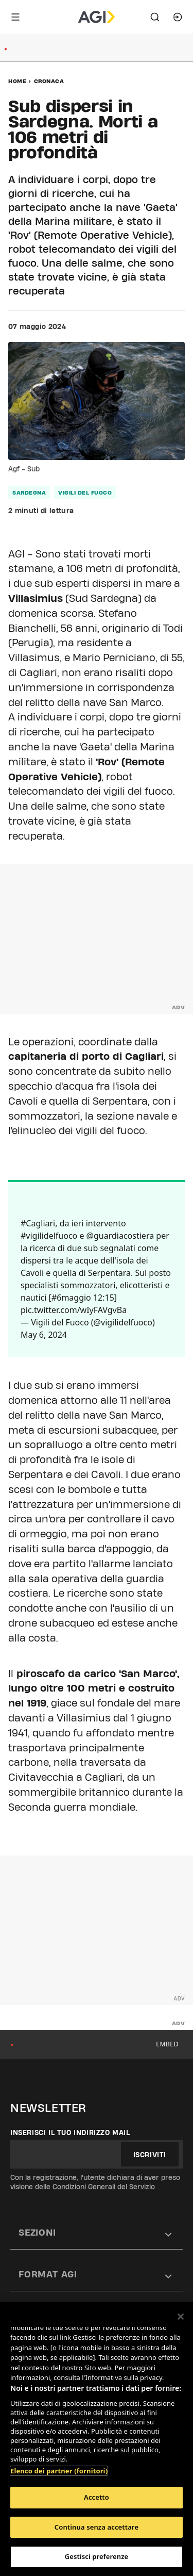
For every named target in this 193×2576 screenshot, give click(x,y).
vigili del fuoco (85, 492)
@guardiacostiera (120, 1235)
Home (17, 81)
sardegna (29, 492)
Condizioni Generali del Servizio (103, 2187)
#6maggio (71, 1297)
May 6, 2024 (44, 1334)
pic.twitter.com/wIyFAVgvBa (74, 1310)
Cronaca (49, 81)
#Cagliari (38, 1223)
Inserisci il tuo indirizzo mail (70, 2132)
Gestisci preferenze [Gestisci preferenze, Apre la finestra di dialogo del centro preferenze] (97, 2556)
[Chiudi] (180, 2316)
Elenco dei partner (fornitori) (59, 2470)
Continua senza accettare (96, 2527)
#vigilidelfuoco (49, 1235)
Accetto (96, 2497)
